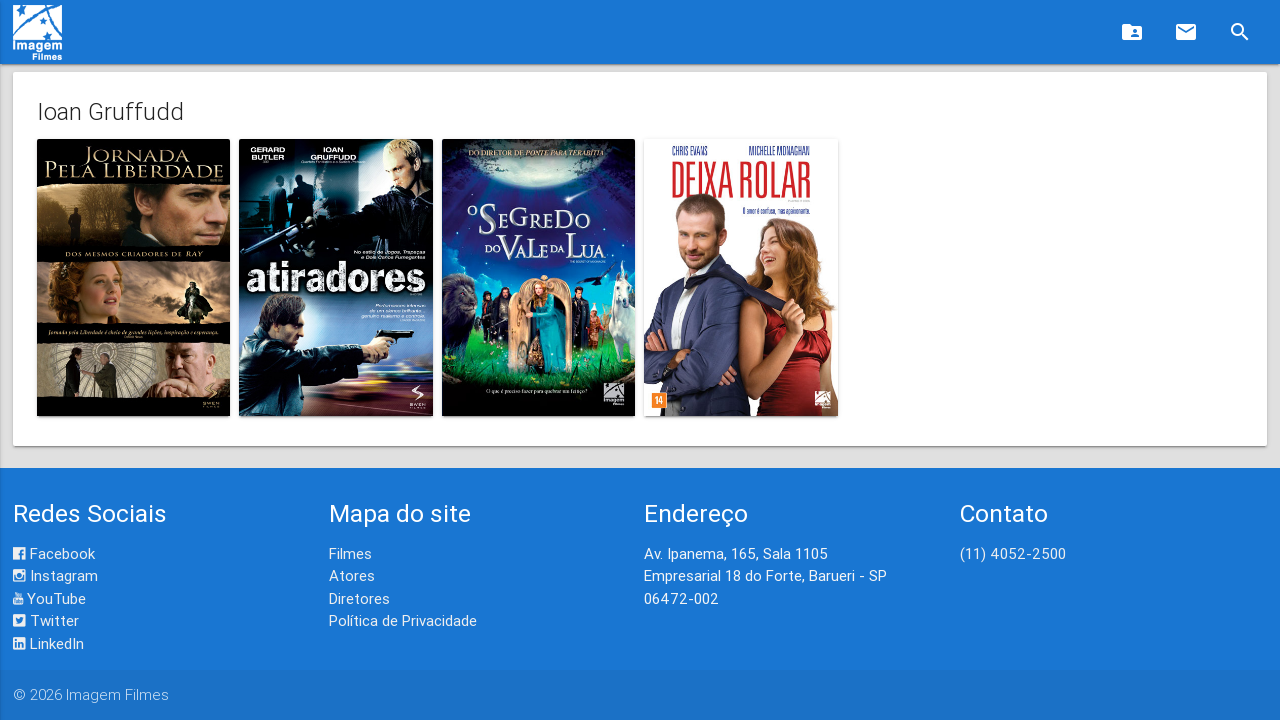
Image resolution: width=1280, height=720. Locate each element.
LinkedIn (48, 643)
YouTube (49, 598)
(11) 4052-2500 (1013, 553)
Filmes (350, 553)
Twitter (46, 620)
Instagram (55, 575)
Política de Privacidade (403, 620)
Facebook (54, 553)
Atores (352, 575)
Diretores (359, 598)
